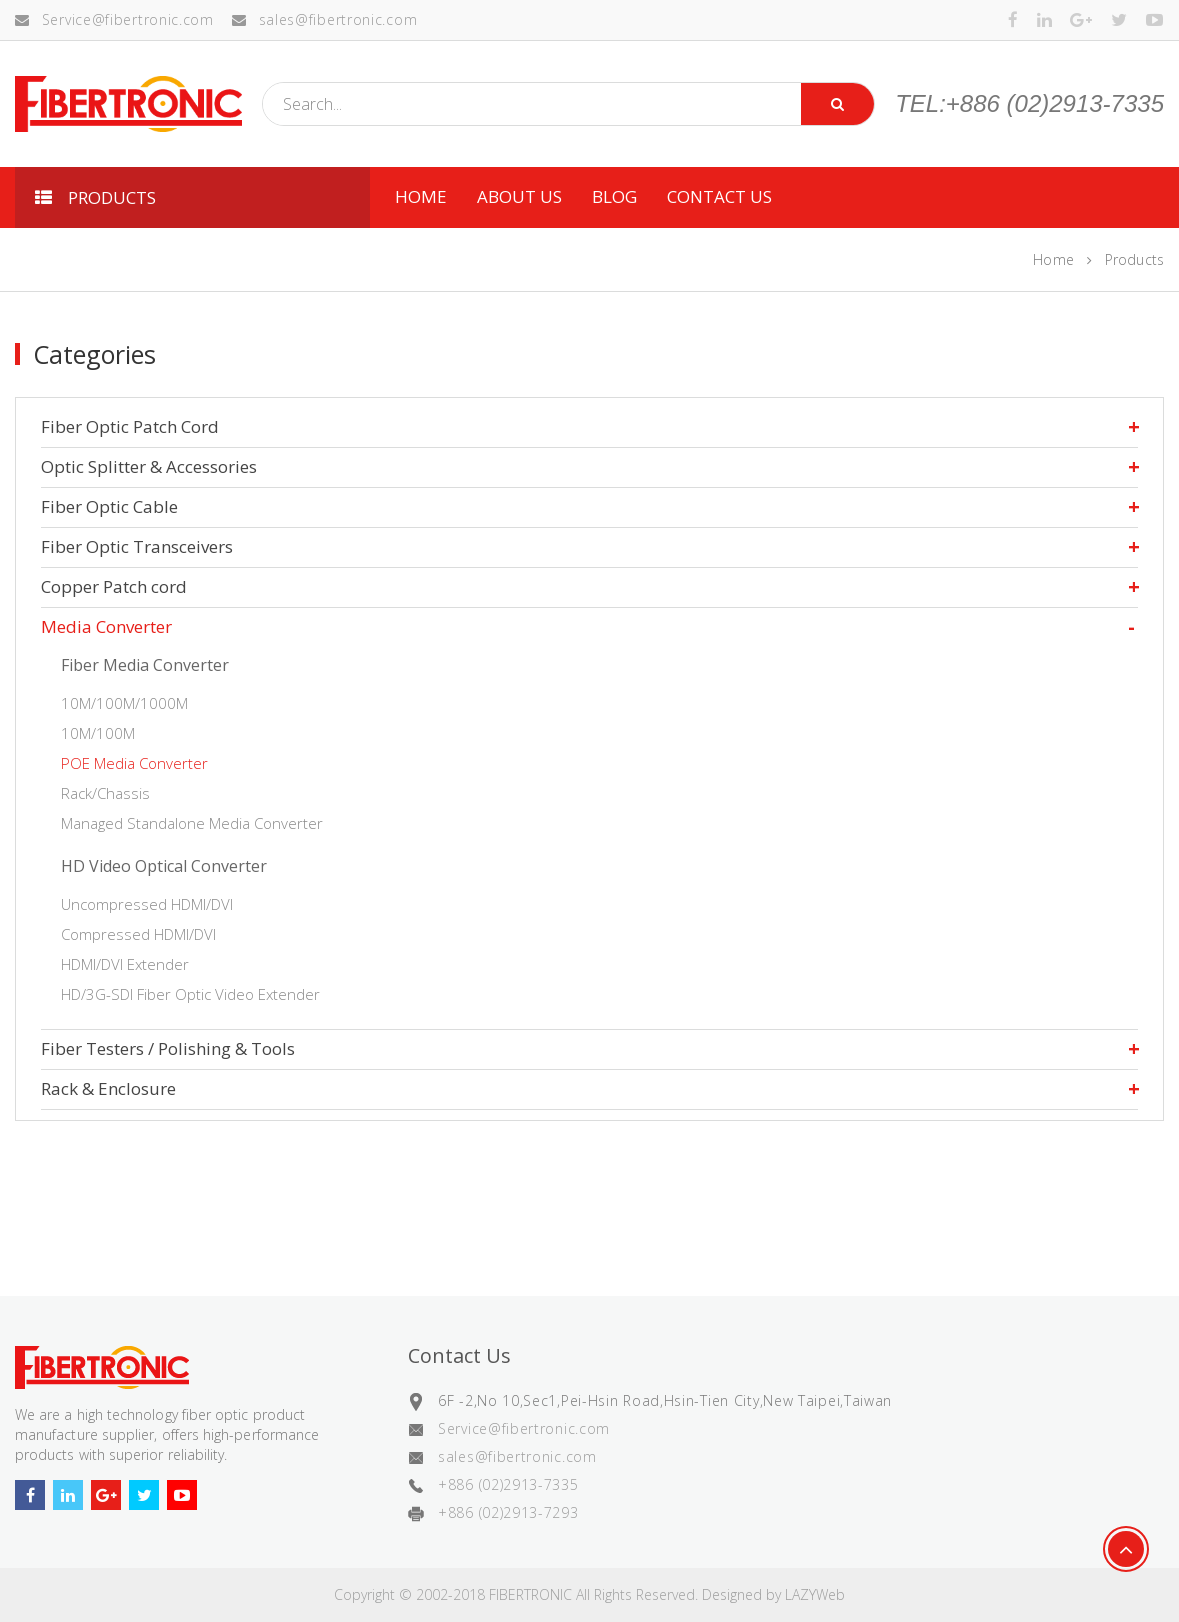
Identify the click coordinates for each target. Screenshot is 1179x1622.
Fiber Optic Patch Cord (130, 426)
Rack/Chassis (105, 793)
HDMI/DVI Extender (125, 964)
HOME (421, 196)
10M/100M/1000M (124, 703)
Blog (614, 196)
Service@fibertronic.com (114, 19)
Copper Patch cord (114, 586)
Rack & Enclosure (108, 1088)
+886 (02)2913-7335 (508, 1484)
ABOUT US (519, 196)
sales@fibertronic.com (324, 19)
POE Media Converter (134, 763)
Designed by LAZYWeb (773, 1594)
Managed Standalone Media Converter (192, 823)
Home (1053, 259)
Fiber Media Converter (145, 665)
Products (1134, 259)
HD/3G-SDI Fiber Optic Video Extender (190, 994)
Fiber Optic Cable (109, 506)
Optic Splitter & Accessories (149, 466)
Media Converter (106, 626)
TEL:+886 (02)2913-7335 (1029, 104)
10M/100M (98, 733)
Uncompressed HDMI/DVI (147, 904)
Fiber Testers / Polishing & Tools (168, 1048)
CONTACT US (719, 196)
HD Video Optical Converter (164, 866)
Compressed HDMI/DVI (138, 934)
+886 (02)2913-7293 (508, 1512)
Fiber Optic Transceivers (137, 546)
